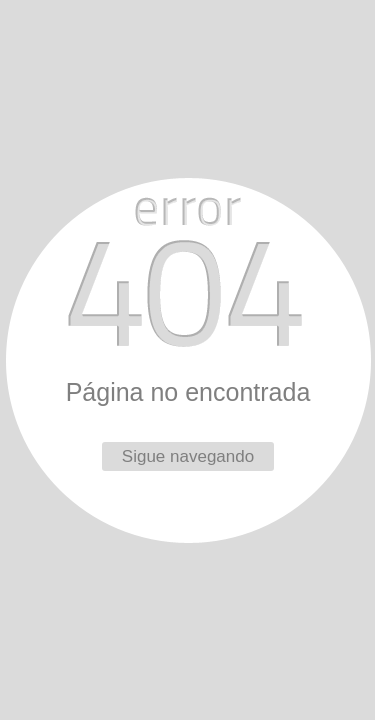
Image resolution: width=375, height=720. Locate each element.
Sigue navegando (188, 456)
